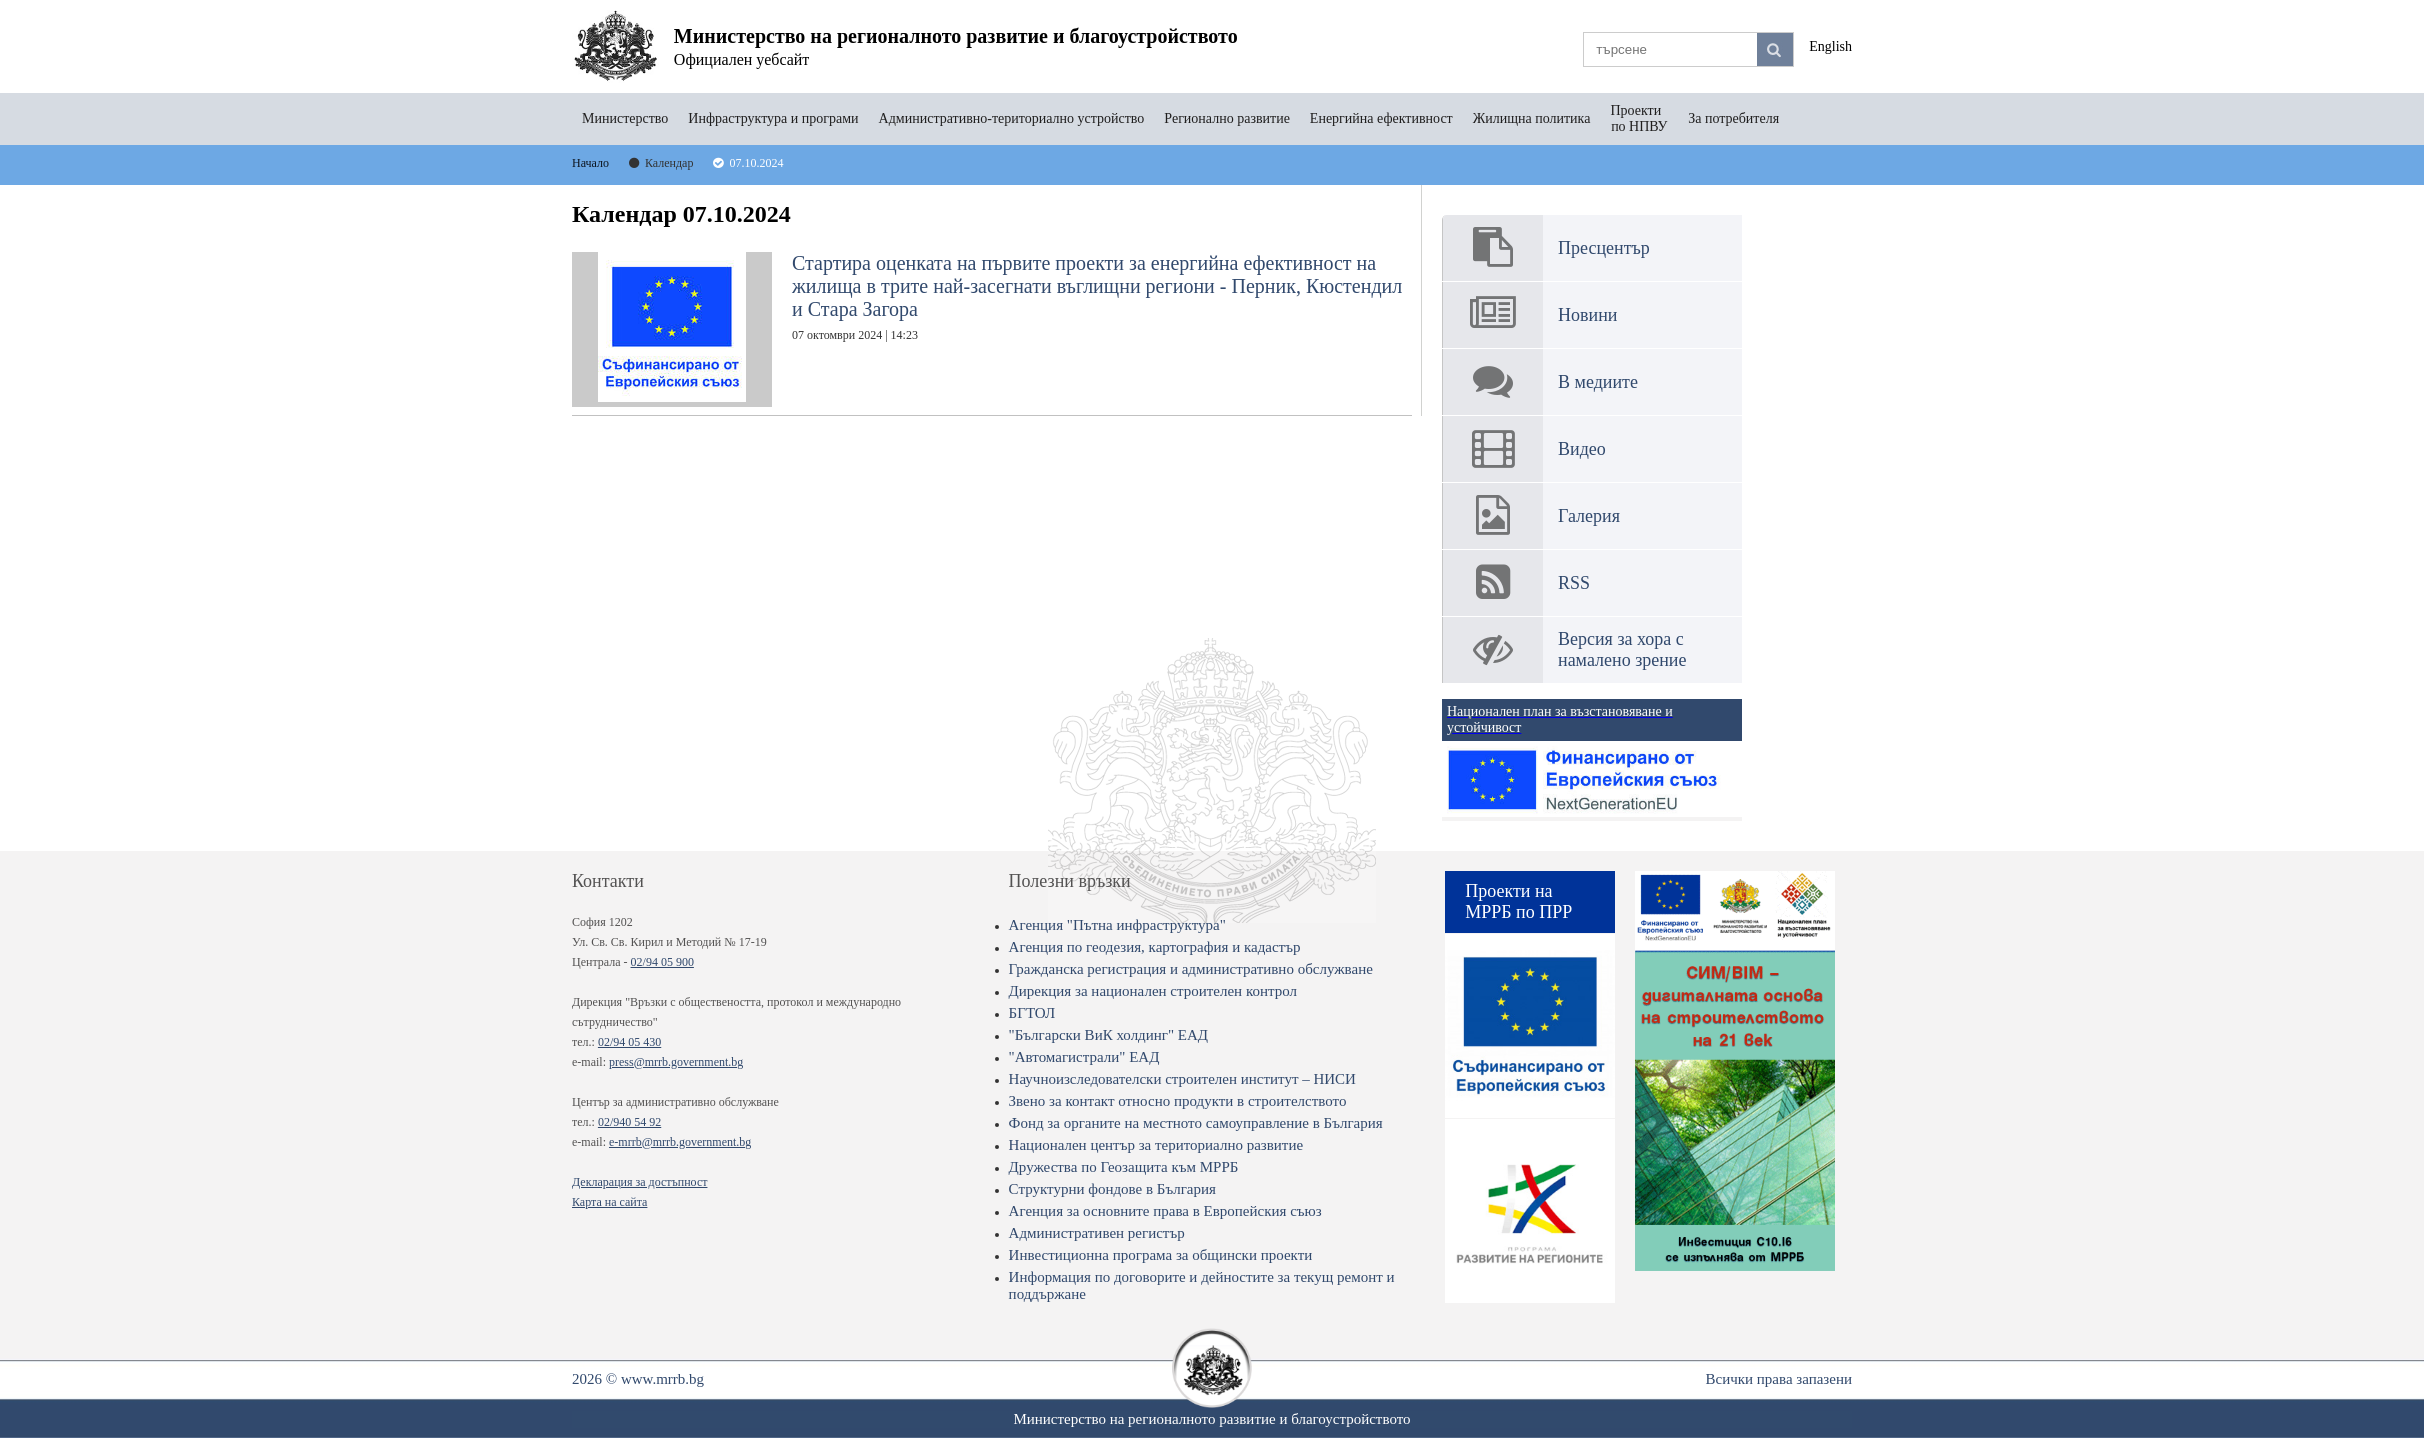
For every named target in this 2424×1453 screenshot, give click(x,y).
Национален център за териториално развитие (1156, 1145)
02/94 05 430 (629, 1042)
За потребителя (1733, 118)
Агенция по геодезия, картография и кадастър (1155, 947)
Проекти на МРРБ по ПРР (1518, 901)
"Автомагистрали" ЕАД (1084, 1057)
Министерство (625, 118)
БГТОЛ (1032, 1013)
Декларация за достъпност (639, 1182)
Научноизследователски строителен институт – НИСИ (1182, 1079)
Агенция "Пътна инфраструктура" (1117, 925)
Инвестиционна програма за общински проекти (1161, 1255)
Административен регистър (1097, 1233)
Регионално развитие (1227, 118)
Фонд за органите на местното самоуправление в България (1196, 1123)
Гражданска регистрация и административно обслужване (1191, 969)
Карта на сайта (609, 1202)
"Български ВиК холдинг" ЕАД (1108, 1035)
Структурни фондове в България (1112, 1189)
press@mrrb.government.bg (676, 1062)
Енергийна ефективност (1381, 118)
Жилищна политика (1532, 118)
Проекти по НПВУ (1639, 118)
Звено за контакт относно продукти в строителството (1178, 1101)
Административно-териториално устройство (1012, 118)
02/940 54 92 (629, 1122)
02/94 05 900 (662, 962)
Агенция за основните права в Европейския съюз (1165, 1211)
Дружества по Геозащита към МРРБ (1124, 1167)
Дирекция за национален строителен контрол (1153, 991)
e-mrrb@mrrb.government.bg (680, 1142)
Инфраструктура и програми (773, 118)
